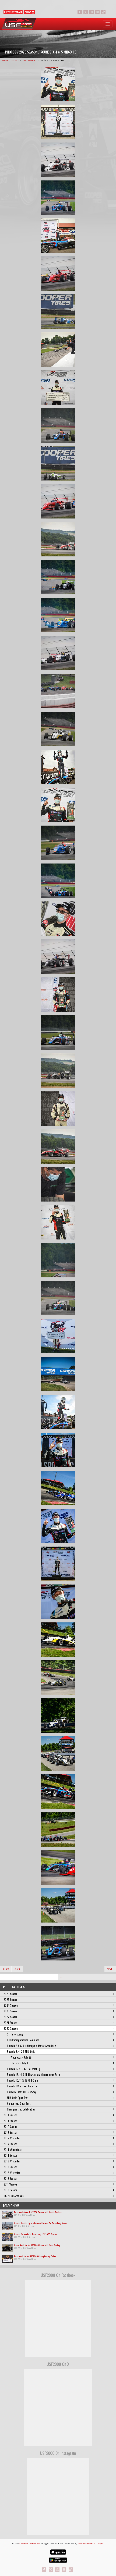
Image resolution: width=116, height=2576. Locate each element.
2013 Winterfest (58, 2161)
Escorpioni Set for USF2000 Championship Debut (35, 2256)
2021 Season (58, 2023)
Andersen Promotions (29, 2543)
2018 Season (58, 2121)
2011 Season (58, 2184)
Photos (15, 60)
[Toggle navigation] (108, 23)
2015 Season (58, 2144)
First (5, 1969)
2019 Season (58, 2115)
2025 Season (58, 2000)
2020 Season (28, 60)
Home (5, 60)
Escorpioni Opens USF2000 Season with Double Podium (38, 2212)
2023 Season (58, 2011)
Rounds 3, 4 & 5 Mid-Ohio (51, 60)
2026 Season (58, 1994)
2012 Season (58, 2178)
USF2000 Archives (58, 2196)
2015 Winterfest (58, 2138)
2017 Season (58, 2126)
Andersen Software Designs (90, 2543)
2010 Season (58, 2190)
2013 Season (58, 2167)
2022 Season (58, 2017)
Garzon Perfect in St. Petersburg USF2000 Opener (35, 2234)
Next (110, 1969)
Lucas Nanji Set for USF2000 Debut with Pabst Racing (37, 2245)
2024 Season (58, 2005)
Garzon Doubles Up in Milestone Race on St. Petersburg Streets (41, 2223)
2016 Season (58, 2132)
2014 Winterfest (58, 2150)
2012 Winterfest (58, 2173)
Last (17, 1969)
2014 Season (58, 2155)
